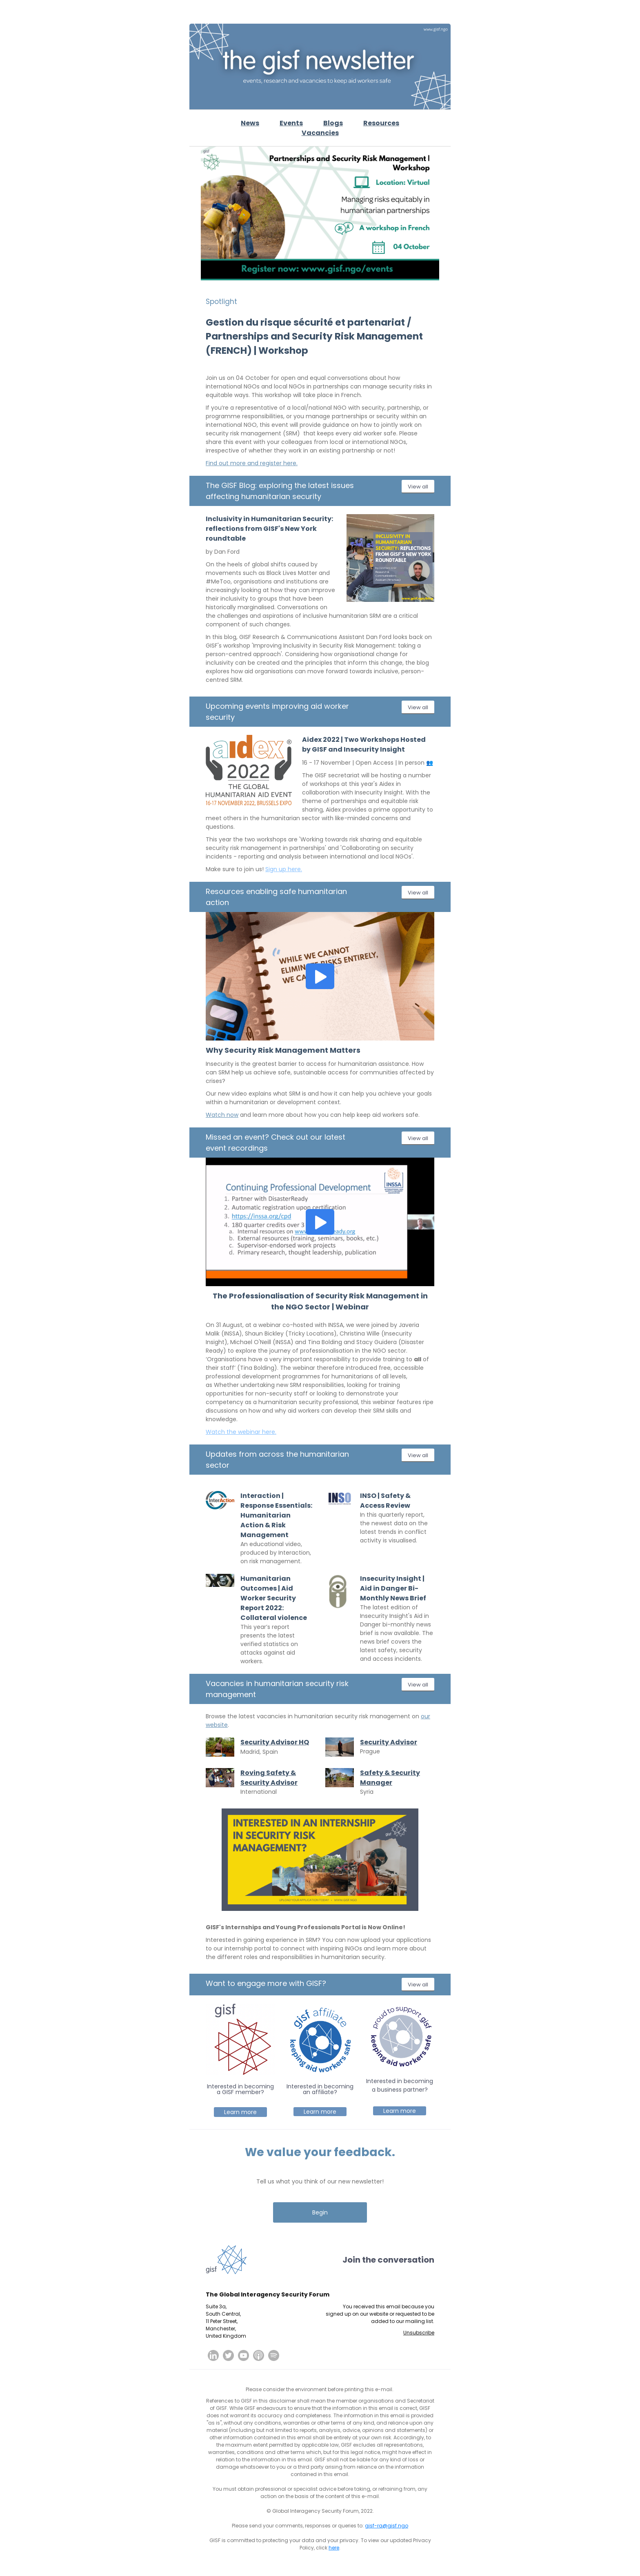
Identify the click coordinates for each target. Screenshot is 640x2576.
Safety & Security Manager (390, 1777)
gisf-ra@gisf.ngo (386, 2525)
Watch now (222, 1115)
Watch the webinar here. (241, 1432)
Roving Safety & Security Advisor (269, 1777)
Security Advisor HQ (274, 1742)
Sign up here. (283, 869)
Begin (320, 2212)
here (334, 2547)
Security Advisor (388, 1742)
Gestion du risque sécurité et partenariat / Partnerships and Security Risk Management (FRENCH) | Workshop (314, 336)
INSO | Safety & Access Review (385, 1500)
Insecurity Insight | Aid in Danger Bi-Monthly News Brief (393, 1588)
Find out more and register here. (252, 463)
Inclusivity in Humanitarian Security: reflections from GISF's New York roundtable (269, 528)
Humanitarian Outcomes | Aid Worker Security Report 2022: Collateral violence (273, 1598)
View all (418, 486)
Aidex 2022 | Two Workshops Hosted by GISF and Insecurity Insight (364, 744)
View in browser (432, 11)
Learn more (240, 2112)
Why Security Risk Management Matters (283, 1050)
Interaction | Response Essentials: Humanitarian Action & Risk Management (276, 1515)
